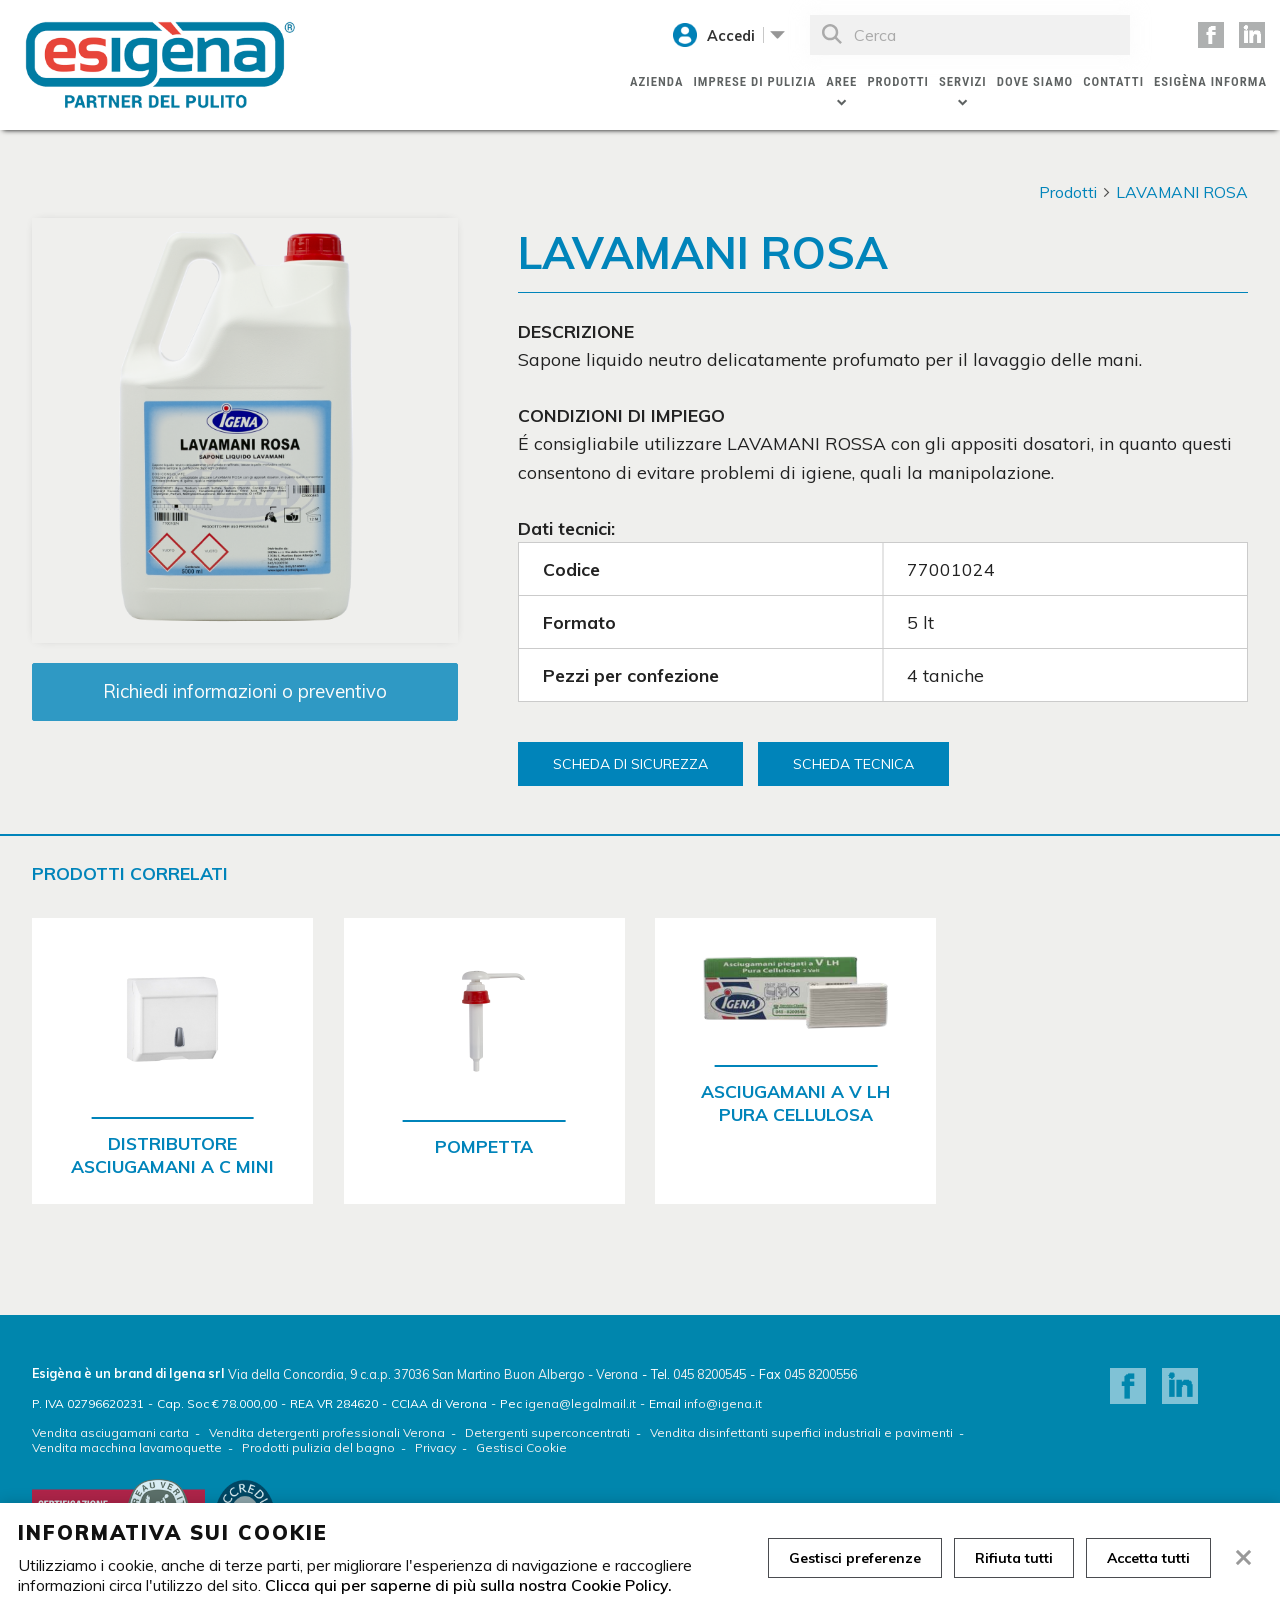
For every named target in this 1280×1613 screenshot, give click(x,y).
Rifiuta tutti (1014, 1558)
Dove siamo (1035, 81)
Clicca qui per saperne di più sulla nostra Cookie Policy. (468, 1585)
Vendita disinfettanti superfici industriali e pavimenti (801, 1432)
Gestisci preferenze (855, 1558)
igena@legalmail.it (580, 1403)
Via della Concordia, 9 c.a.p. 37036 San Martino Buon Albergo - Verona (433, 1374)
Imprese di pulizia (754, 81)
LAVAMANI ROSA (1182, 192)
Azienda (656, 81)
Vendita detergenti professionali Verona (327, 1432)
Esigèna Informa (1210, 81)
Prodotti (898, 81)
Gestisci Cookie (521, 1447)
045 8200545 (709, 1374)
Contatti (1113, 81)
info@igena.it (723, 1403)
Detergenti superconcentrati (547, 1432)
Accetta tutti (1148, 1558)
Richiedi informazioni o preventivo (245, 691)
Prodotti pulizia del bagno (318, 1447)
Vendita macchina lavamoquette (127, 1447)
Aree (841, 81)
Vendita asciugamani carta (110, 1432)
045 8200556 (820, 1374)
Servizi (963, 81)
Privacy (435, 1447)
